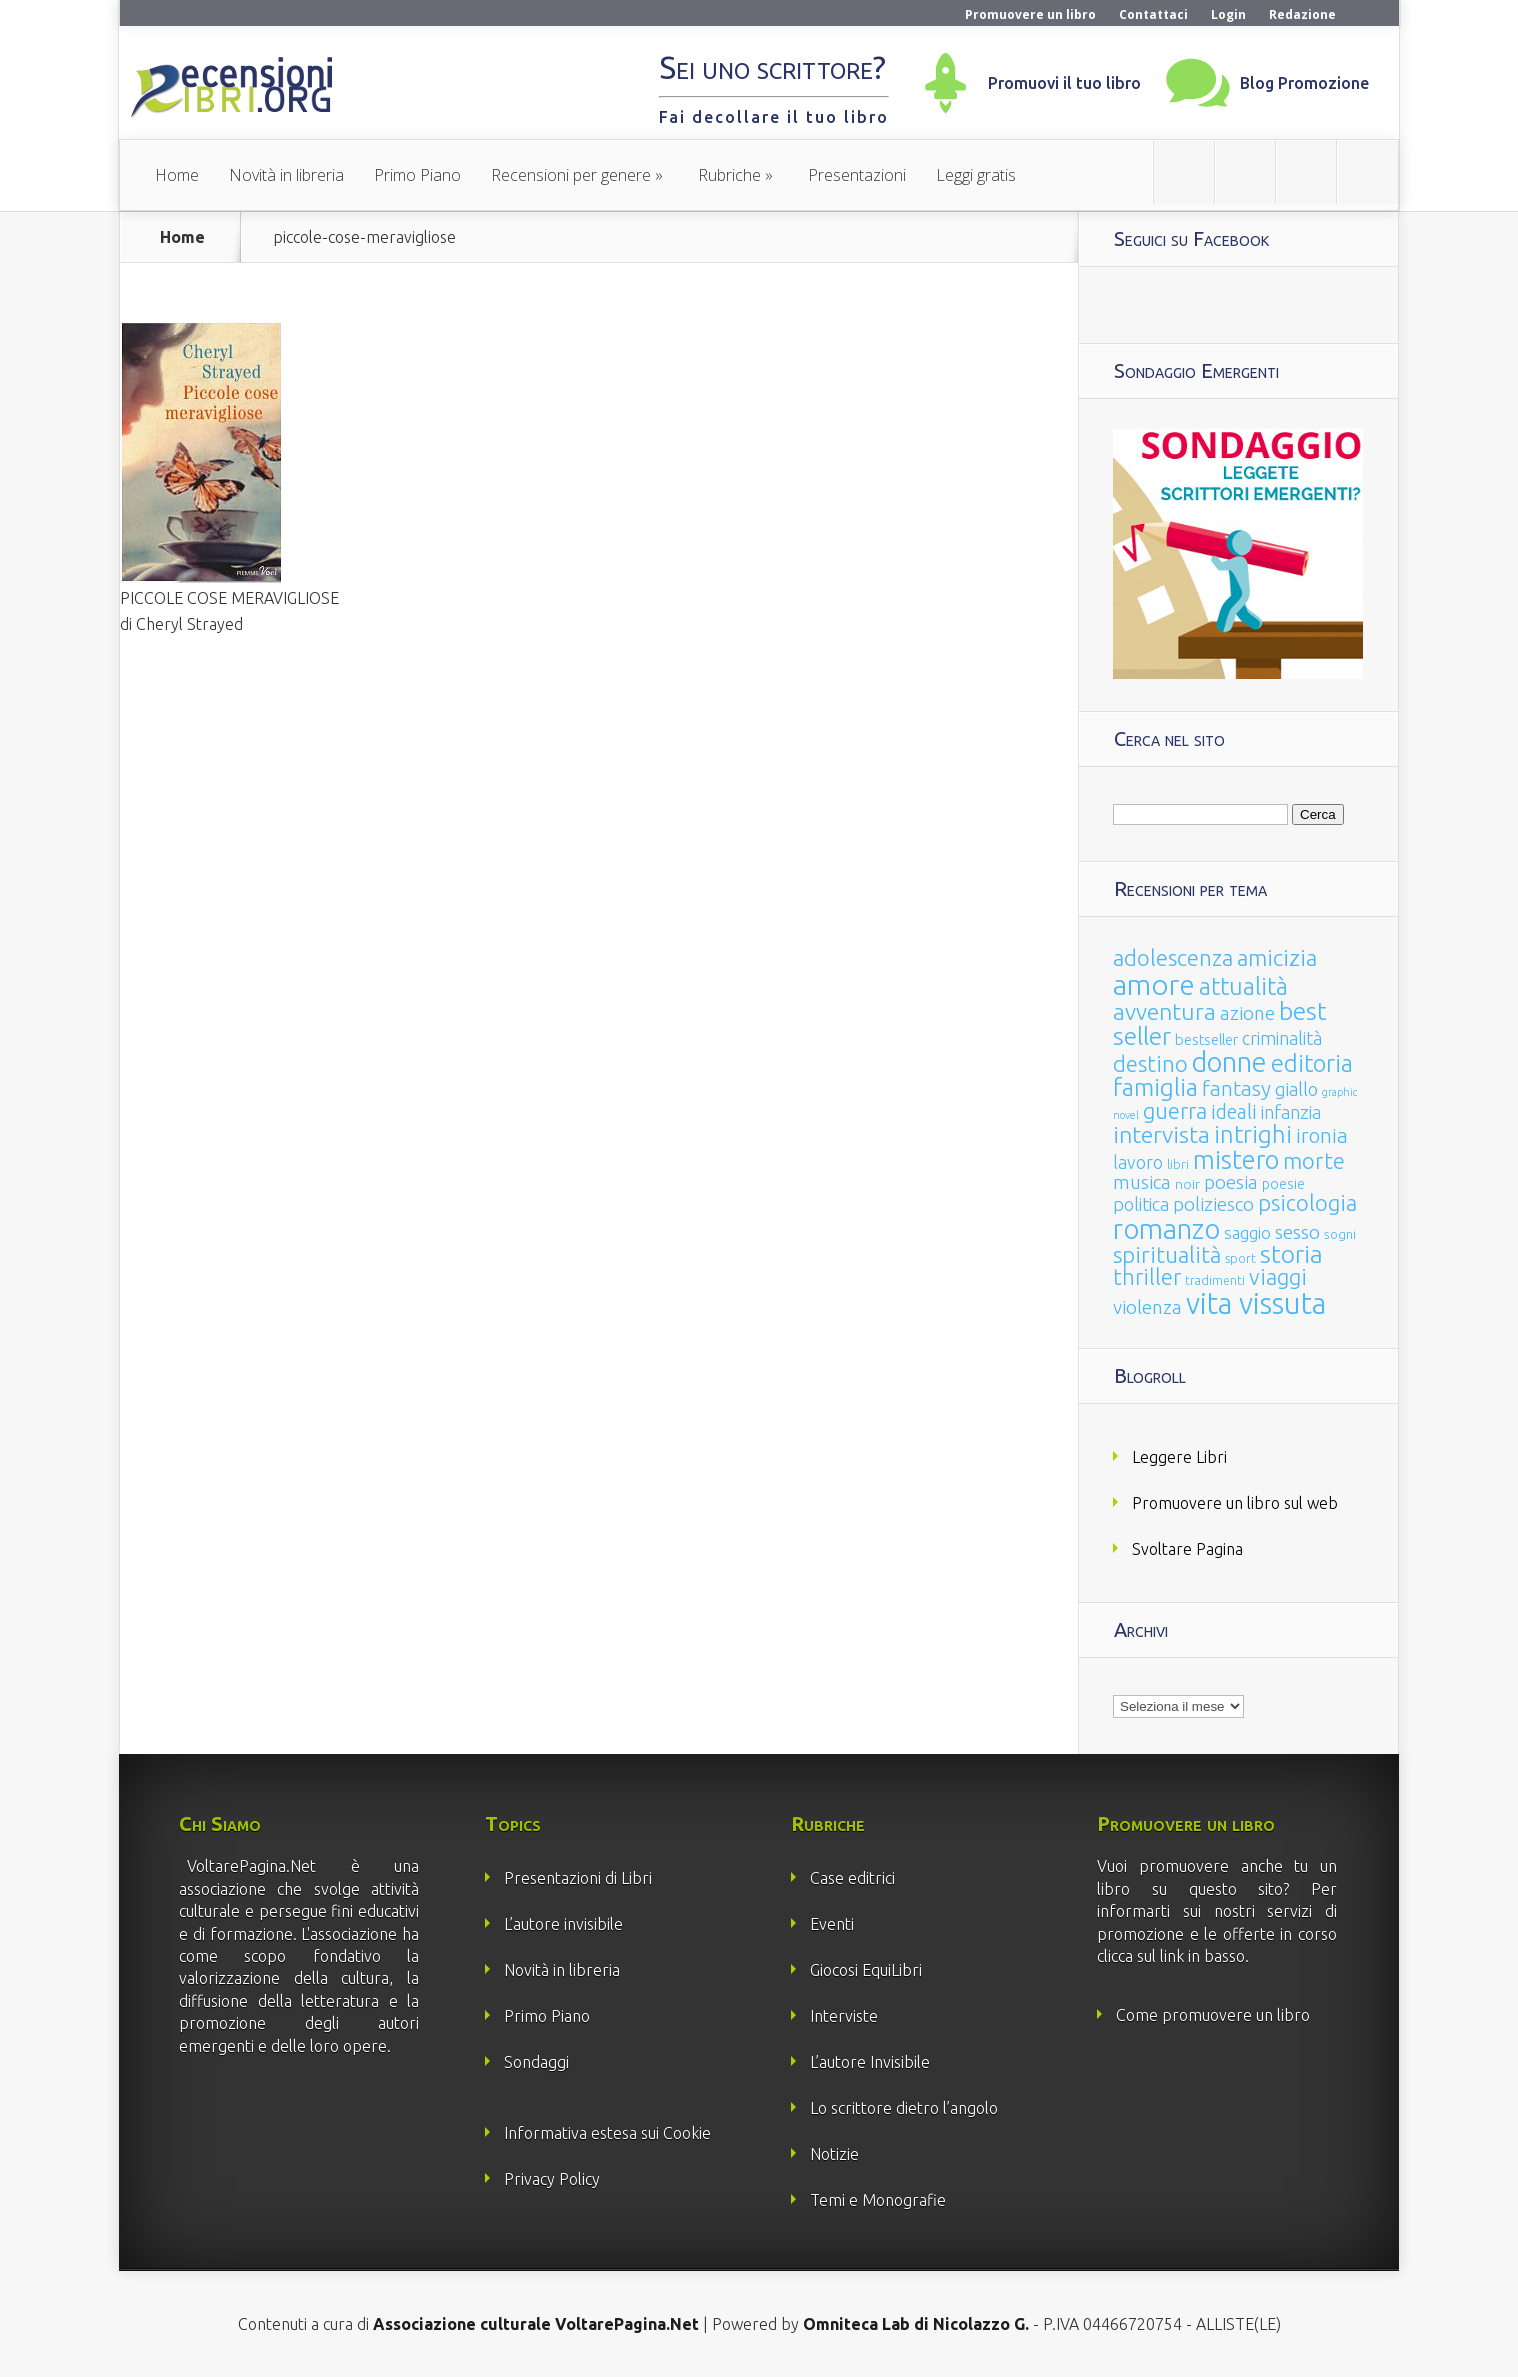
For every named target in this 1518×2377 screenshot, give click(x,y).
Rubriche (729, 175)
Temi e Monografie (878, 2200)
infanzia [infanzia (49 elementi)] (1291, 1112)
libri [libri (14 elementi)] (1178, 1164)
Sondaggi (536, 2062)
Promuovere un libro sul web (1235, 1503)
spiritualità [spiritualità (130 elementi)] (1167, 1254)
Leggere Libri (1179, 1457)
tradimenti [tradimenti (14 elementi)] (1215, 1280)
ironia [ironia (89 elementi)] (1322, 1135)
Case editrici (852, 1878)
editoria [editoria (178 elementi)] (1312, 1063)
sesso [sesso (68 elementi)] (1297, 1232)
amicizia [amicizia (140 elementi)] (1277, 957)
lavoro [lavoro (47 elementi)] (1138, 1162)
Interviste (844, 2016)
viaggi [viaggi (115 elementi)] (1278, 1277)
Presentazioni (857, 175)
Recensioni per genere (571, 175)
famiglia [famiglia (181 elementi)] (1155, 1087)
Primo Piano (417, 175)
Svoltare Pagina (1187, 1549)
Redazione (1302, 14)
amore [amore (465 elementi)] (1154, 984)
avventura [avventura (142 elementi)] (1164, 1011)
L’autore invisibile (563, 1924)
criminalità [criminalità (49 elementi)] (1282, 1038)
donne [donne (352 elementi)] (1229, 1062)
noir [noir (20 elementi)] (1187, 1184)
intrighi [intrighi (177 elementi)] (1253, 1134)
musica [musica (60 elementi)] (1142, 1182)
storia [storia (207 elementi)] (1291, 1254)
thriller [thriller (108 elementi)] (1147, 1277)
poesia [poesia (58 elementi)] (1231, 1182)
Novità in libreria (286, 175)
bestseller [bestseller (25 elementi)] (1206, 1039)
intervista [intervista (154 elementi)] (1161, 1134)
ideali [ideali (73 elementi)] (1234, 1112)
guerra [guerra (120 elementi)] (1175, 1110)
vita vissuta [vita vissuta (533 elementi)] (1256, 1303)
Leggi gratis (976, 175)
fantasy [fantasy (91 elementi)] (1236, 1088)
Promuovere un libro (1030, 14)
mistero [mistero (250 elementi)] (1236, 1159)
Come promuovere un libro (1213, 2015)
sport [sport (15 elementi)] (1240, 1258)
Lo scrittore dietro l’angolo (904, 2108)
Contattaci (1153, 14)
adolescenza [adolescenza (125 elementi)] (1173, 957)
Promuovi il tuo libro (1064, 83)
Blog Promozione (1304, 83)
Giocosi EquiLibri (866, 1970)
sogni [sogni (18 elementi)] (1340, 1234)
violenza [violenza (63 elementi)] (1147, 1307)
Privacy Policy (552, 2179)
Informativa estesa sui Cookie (607, 2133)
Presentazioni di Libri (578, 1878)
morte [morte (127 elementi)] (1314, 1160)
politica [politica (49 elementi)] (1141, 1204)
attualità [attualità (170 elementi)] (1243, 986)
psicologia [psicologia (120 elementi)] (1307, 1202)
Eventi (832, 1924)
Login (1228, 14)
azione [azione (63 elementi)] (1247, 1013)
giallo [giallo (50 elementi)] (1296, 1089)
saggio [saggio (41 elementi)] (1247, 1232)
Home (177, 175)
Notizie (834, 2154)
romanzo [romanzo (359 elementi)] (1166, 1228)
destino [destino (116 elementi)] (1150, 1063)
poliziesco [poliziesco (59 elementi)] (1213, 1204)
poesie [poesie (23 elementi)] (1283, 1184)
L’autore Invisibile (870, 2062)
